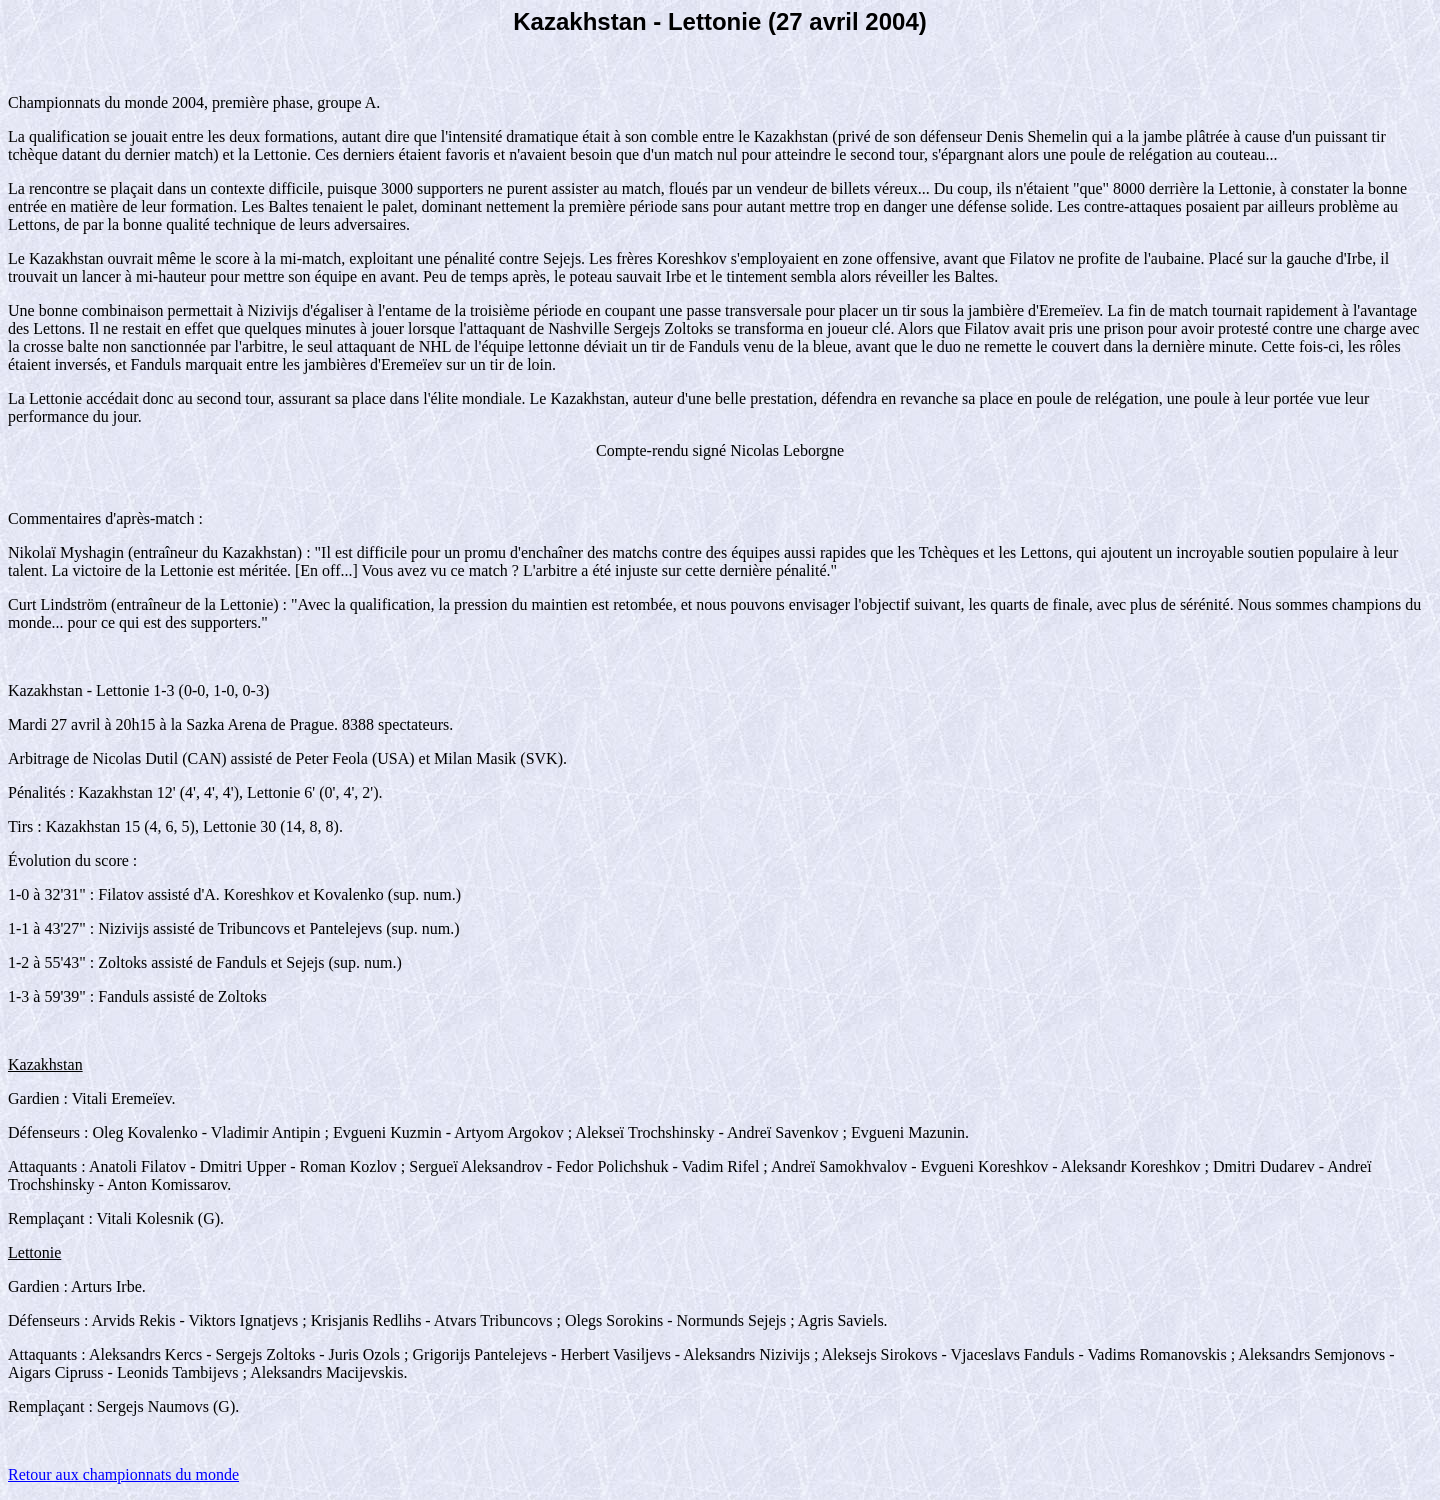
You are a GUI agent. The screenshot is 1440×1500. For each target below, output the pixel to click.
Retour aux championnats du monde (123, 1474)
